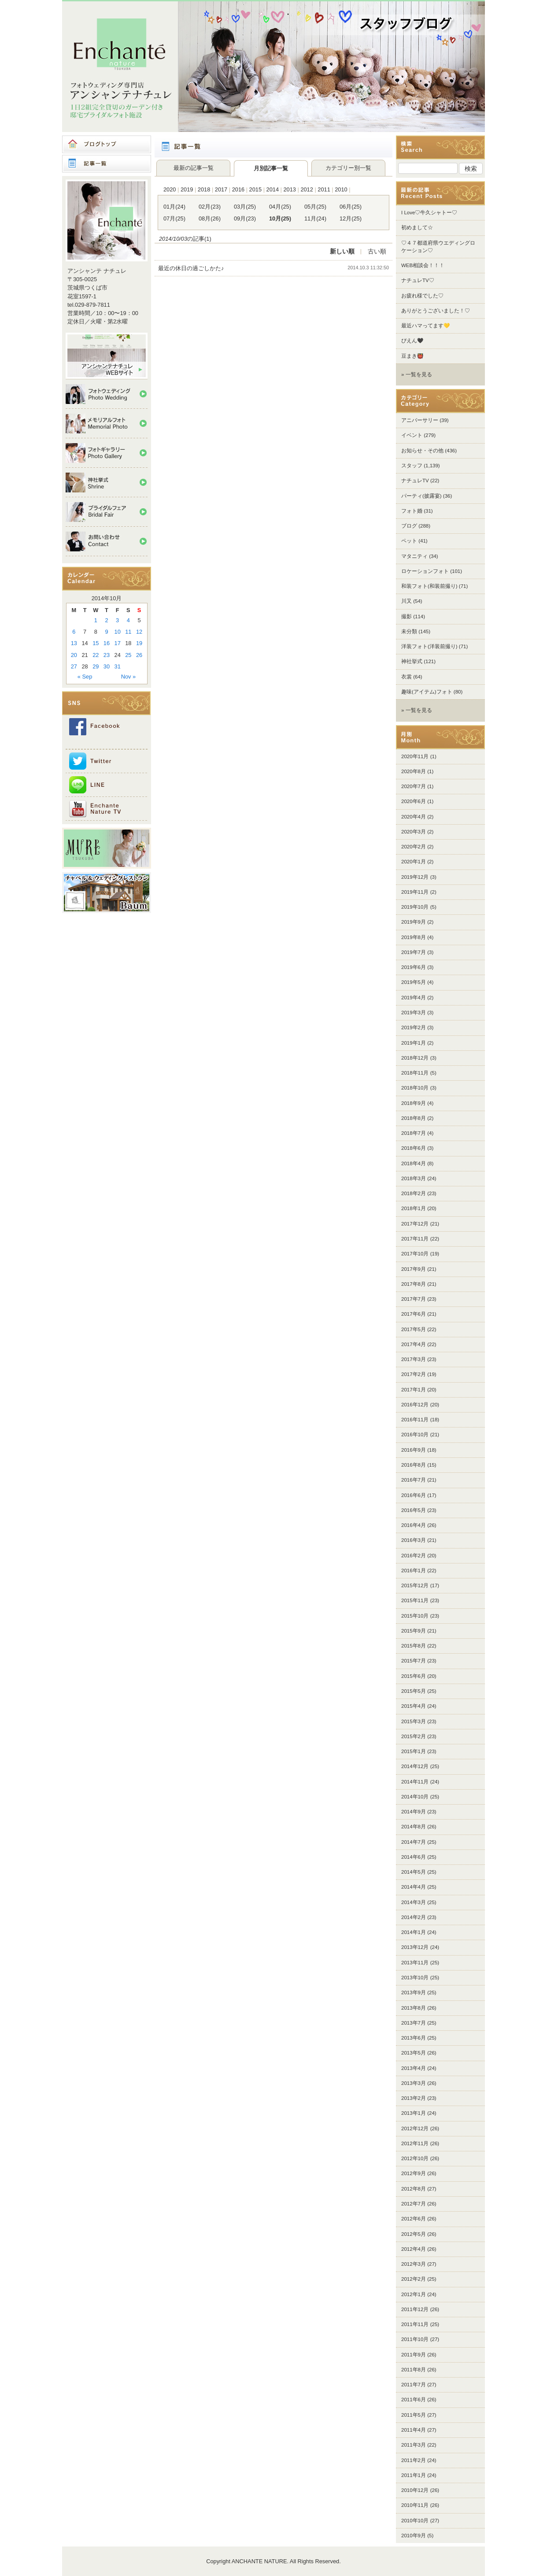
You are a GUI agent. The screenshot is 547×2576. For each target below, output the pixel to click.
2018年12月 (415, 1057)
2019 (187, 189)
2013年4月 (413, 2068)
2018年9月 (413, 1103)
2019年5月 (413, 982)
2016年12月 (415, 1404)
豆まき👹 (412, 356)
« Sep (85, 676)
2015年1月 (413, 1751)
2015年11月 (415, 1600)
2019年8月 (413, 937)
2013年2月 (413, 2098)
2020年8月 (413, 771)
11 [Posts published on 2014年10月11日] (128, 631)
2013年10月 (415, 1977)
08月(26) (210, 218)
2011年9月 (413, 2354)
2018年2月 (413, 1193)
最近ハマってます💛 (425, 325)
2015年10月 (415, 1615)
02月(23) (210, 206)
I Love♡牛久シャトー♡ (429, 212)
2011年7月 (413, 2384)
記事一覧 (106, 163)
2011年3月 (413, 2445)
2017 (221, 189)
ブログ (409, 525)
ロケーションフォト (425, 571)
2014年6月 (413, 1857)
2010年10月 (415, 2520)
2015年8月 (413, 1645)
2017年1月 (413, 1389)
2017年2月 (413, 1374)
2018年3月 (413, 1178)
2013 (289, 189)
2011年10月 (415, 2339)
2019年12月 (415, 877)
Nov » (128, 676)
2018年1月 (413, 1208)
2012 (306, 189)
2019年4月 (413, 997)
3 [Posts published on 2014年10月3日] (117, 620)
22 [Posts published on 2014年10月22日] (95, 655)
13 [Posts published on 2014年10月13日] (74, 643)
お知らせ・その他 (422, 450)
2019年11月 (415, 892)
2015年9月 (413, 1630)
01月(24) (174, 206)
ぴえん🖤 (412, 340)
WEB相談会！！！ (422, 265)
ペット (409, 540)
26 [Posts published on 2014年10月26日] (139, 655)
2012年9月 (413, 2173)
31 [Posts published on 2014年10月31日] (118, 666)
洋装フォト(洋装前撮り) (429, 646)
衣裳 (406, 676)
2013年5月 (413, 2052)
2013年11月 (415, 1962)
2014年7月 (413, 1842)
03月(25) (245, 206)
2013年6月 (413, 2037)
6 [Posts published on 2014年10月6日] (73, 631)
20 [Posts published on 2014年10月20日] (74, 655)
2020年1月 (413, 861)
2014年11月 (415, 1781)
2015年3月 (413, 1721)
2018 (204, 189)
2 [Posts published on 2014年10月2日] (106, 620)
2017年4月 (413, 1344)
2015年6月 (413, 1676)
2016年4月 (413, 1525)
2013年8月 (413, 2008)
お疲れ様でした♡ (422, 295)
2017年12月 (415, 1223)
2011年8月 (413, 2369)
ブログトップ (106, 144)
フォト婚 (411, 511)
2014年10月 (415, 1796)
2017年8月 (413, 1284)
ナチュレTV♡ (417, 280)
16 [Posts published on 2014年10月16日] (106, 643)
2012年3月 (413, 2264)
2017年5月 (413, 1329)
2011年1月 (413, 2475)
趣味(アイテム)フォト (426, 691)
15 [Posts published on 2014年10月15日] (95, 643)
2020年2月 (413, 846)
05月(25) (315, 206)
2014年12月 (415, 1766)
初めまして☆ (417, 227)
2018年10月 (415, 1087)
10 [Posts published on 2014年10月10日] (118, 631)
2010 (341, 189)
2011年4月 (413, 2430)
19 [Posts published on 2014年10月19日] (139, 643)
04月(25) (280, 206)
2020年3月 (413, 831)
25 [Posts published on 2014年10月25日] (128, 655)
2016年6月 (413, 1495)
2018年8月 (413, 1118)
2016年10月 (415, 1434)
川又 (406, 601)
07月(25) (174, 218)
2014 (272, 189)
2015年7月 (413, 1660)
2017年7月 (413, 1299)
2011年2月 (413, 2460)
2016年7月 (413, 1479)
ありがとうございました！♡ (435, 310)
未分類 (409, 631)
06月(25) (351, 206)
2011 (324, 189)
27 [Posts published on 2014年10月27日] (74, 666)
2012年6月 (413, 2218)
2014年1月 (413, 1932)
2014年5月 (413, 1872)
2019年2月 (413, 1027)
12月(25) (351, 218)
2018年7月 (413, 1133)
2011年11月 (415, 2324)
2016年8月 (413, 1465)
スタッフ (411, 465)
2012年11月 (415, 2143)
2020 (169, 189)
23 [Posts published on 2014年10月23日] (106, 655)
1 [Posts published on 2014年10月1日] (95, 620)
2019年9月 (413, 922)
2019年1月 (413, 1043)
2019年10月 (415, 907)
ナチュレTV (415, 480)
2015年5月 (413, 1691)
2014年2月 (413, 1917)
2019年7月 (413, 952)
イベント (411, 435)
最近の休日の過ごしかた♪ (191, 268)
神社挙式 (411, 661)
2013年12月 (415, 1947)
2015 (255, 189)
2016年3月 (413, 1540)
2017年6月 (413, 1314)
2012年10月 (415, 2158)
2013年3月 (413, 2083)
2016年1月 (413, 1570)
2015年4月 (413, 1706)
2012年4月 (413, 2249)
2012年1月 (413, 2294)
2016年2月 (413, 1555)
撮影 (406, 616)
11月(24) (315, 218)
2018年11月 (415, 1072)
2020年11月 (415, 756)
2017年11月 (415, 1238)
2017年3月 (413, 1359)
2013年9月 (413, 1992)
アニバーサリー (419, 420)
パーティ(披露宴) (421, 496)
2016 (238, 189)
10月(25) (280, 218)
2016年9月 (413, 1450)
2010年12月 (415, 2490)
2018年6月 (413, 1148)
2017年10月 (415, 1253)
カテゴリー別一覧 (348, 168)
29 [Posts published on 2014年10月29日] (95, 666)
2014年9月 (413, 1811)
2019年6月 (413, 967)
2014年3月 (413, 1902)
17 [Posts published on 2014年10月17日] (118, 643)
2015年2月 (413, 1736)
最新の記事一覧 (194, 168)
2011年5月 (413, 2415)
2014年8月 (413, 1826)
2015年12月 (415, 1585)
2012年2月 (413, 2279)
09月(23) (245, 218)
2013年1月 (413, 2113)
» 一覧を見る (416, 374)
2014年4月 (413, 1887)
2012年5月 (413, 2234)
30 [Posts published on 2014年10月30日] (106, 666)
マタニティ (414, 556)
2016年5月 (413, 1510)
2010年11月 (415, 2505)
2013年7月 (413, 2023)
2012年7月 (413, 2203)
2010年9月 (413, 2535)
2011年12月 (415, 2309)
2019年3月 (413, 1012)
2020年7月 (413, 786)
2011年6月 (413, 2399)
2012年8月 (413, 2188)
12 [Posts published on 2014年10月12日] (139, 631)
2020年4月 (413, 816)
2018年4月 (413, 1163)
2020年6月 (413, 801)
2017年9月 (413, 1269)
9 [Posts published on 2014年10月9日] (106, 631)
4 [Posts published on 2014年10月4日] (128, 620)
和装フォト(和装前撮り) (429, 586)
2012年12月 (415, 2128)
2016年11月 (415, 1419)
